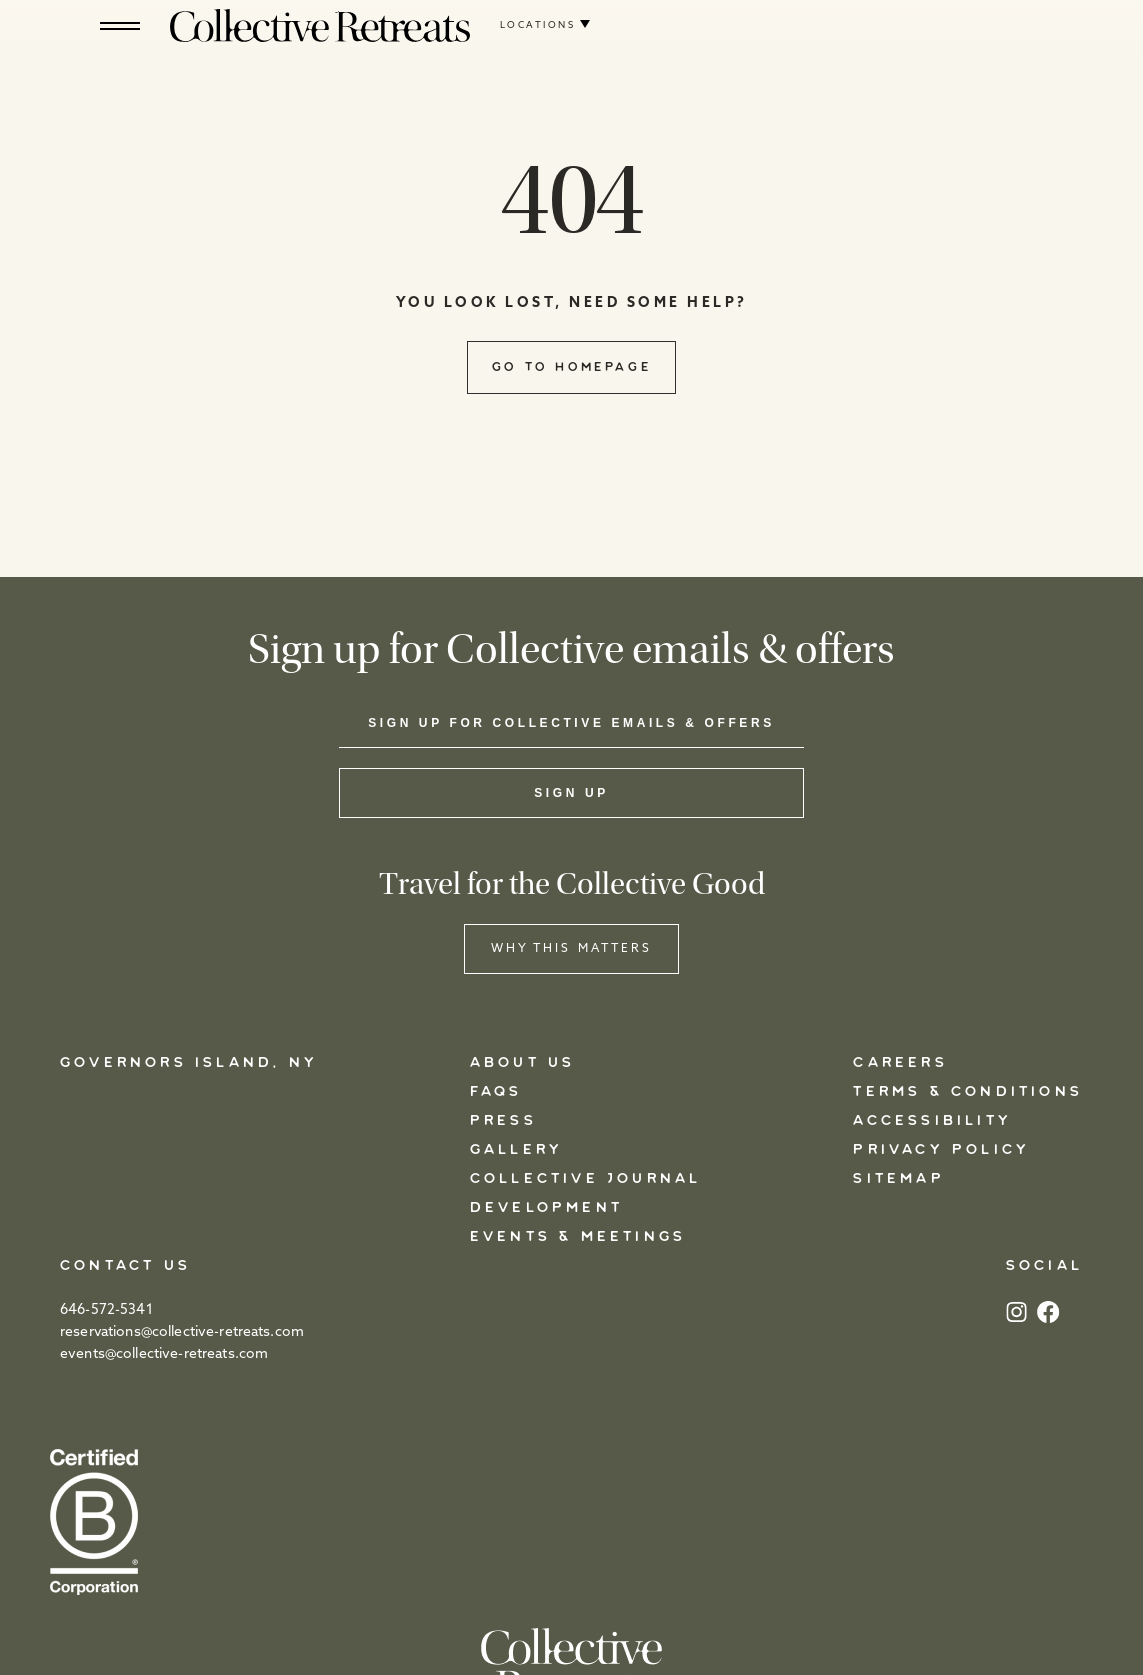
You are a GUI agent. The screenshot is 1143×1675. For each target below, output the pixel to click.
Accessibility (932, 1121)
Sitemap (898, 1179)
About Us (523, 1063)
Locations (537, 25)
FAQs (496, 1092)
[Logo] (320, 25)
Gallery (516, 1150)
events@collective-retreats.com (164, 1354)
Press (503, 1121)
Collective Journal (586, 1179)
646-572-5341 (106, 1310)
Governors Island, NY (189, 1063)
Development (546, 1208)
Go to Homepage (571, 367)
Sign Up (571, 793)
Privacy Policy (941, 1150)
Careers (900, 1063)
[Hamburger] (120, 25)
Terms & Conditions (968, 1092)
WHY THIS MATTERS (572, 949)
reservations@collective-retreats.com (182, 1332)
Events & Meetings (578, 1237)
